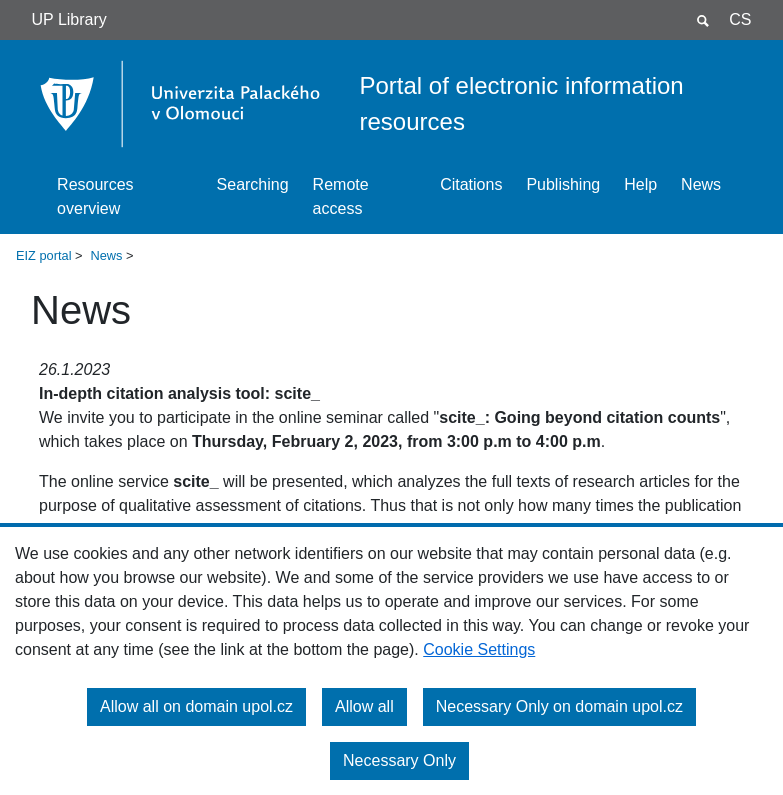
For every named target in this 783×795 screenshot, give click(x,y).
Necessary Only (399, 760)
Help (640, 184)
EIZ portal (43, 255)
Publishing (563, 184)
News (701, 184)
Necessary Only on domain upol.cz (559, 706)
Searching (253, 184)
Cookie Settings (479, 649)
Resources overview (95, 196)
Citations (471, 184)
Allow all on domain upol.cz (196, 706)
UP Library (69, 19)
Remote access (341, 196)
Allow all (364, 706)
